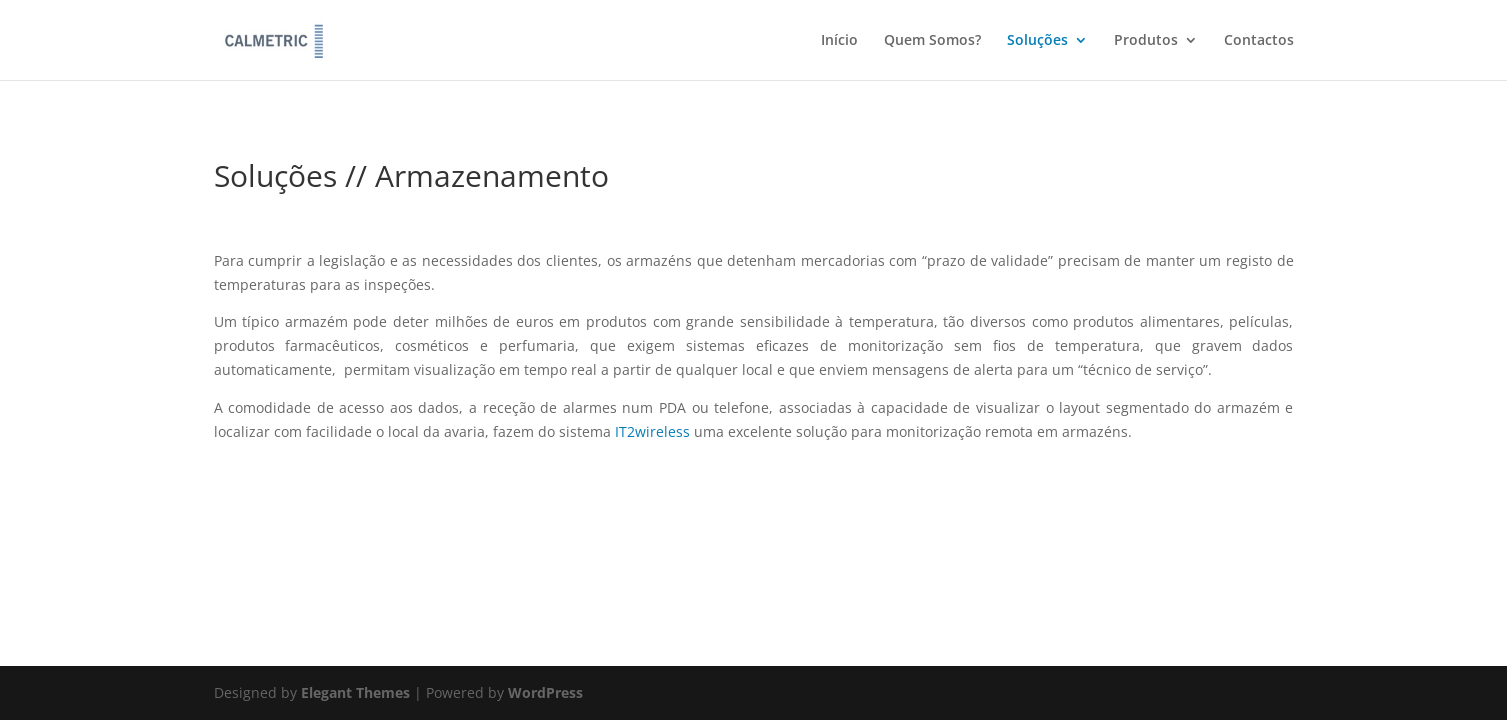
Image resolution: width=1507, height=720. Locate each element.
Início (839, 41)
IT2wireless (652, 431)
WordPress (545, 692)
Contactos (1259, 41)
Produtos (1146, 41)
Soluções (1037, 41)
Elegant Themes (355, 692)
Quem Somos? (932, 41)
